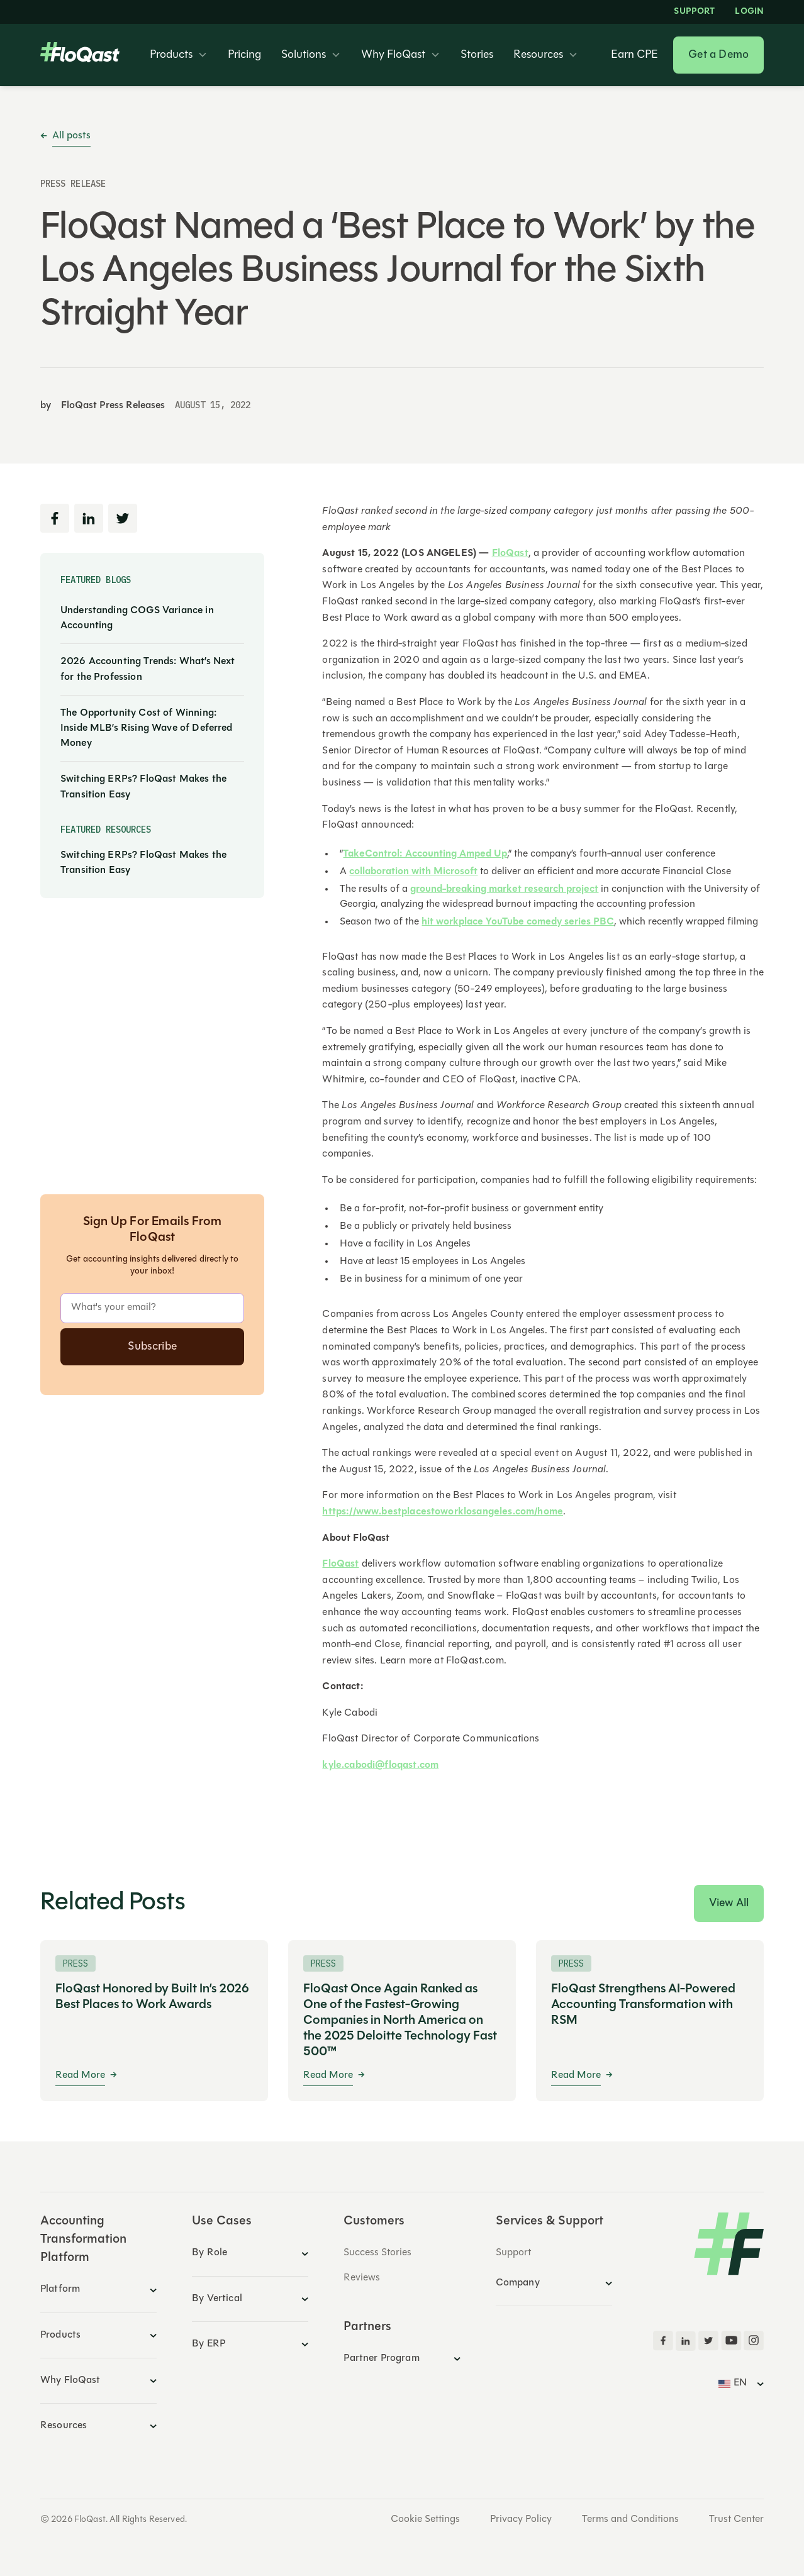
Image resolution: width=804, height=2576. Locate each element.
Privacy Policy (521, 2519)
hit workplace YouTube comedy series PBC (518, 922)
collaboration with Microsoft (413, 872)
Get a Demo (718, 55)
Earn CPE (634, 55)
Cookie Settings (425, 2519)
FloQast (510, 553)
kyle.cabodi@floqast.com (380, 1765)
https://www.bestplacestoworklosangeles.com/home (442, 1512)
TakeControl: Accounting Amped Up (425, 854)
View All (729, 1903)
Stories (477, 55)
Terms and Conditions (630, 2519)
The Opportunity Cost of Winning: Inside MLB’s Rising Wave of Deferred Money (146, 728)
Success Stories (377, 2253)
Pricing (244, 55)
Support (694, 12)
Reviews (361, 2278)
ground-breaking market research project (504, 889)
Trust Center (736, 2519)
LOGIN (749, 12)
